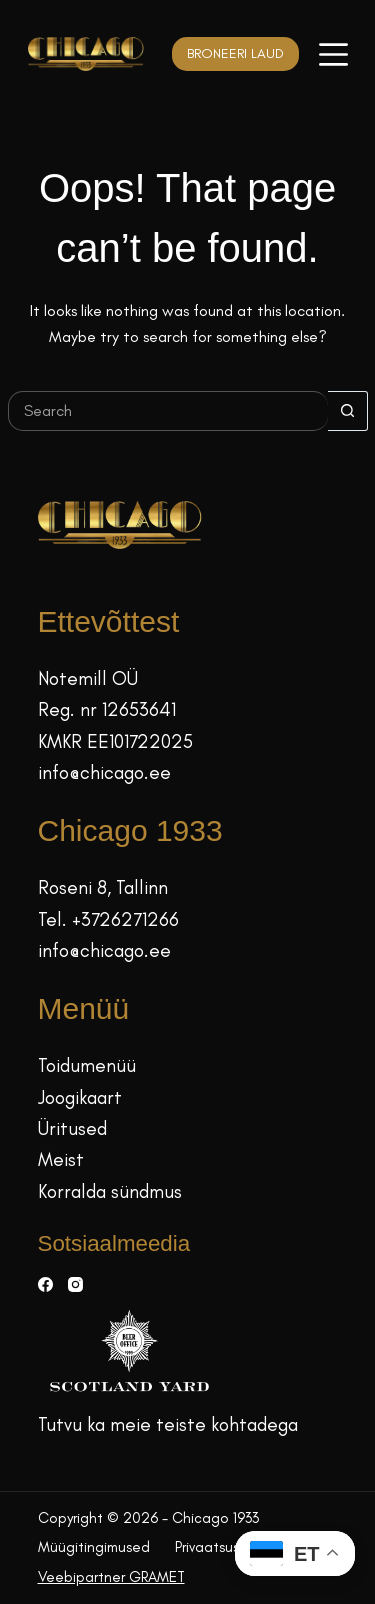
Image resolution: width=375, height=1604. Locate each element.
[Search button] (348, 411)
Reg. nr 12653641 (107, 709)
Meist (61, 1159)
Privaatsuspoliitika (232, 1547)
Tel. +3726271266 (108, 919)
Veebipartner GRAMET (111, 1577)
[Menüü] (333, 54)
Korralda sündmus (110, 1191)
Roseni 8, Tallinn (103, 887)
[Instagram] (75, 1284)
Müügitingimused (94, 1547)
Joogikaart (80, 1097)
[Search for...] (168, 411)
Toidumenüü (87, 1065)
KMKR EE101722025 (115, 741)
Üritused (72, 1128)
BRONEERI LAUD (235, 53)
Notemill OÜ (88, 678)
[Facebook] (45, 1284)
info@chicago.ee (104, 772)
